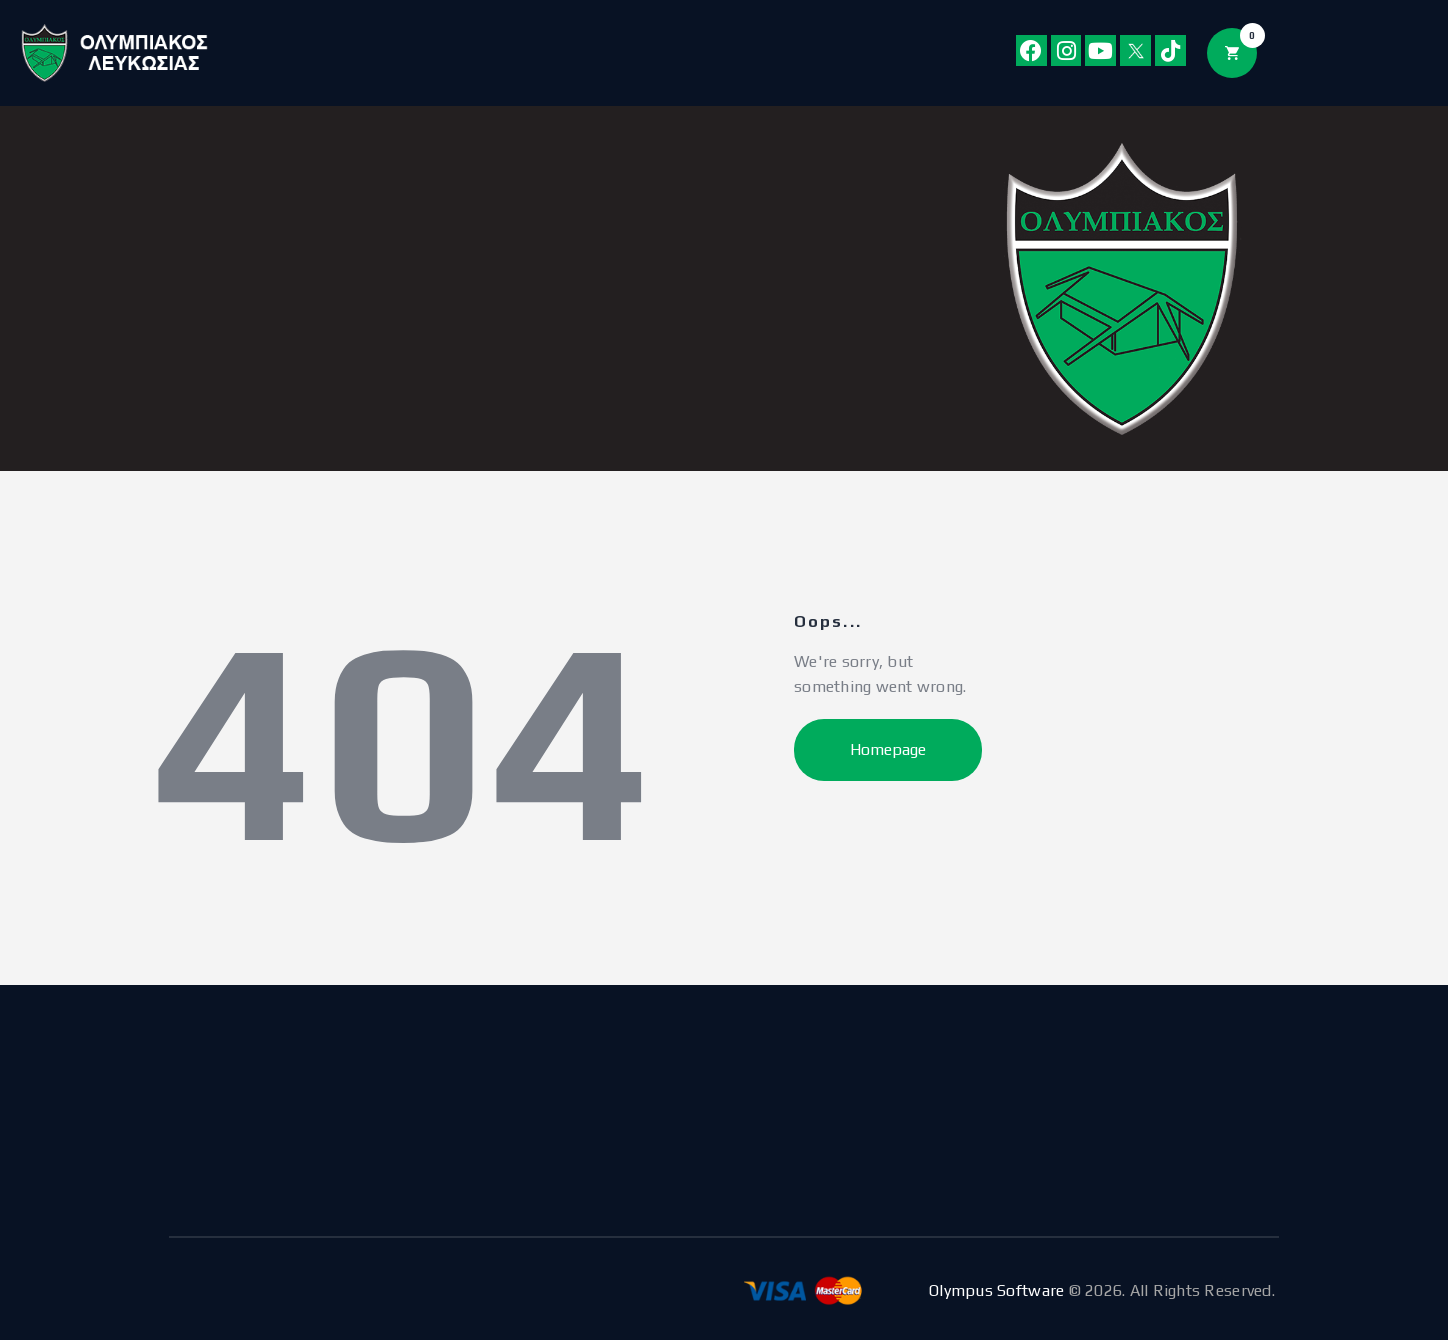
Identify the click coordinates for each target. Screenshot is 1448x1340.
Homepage (888, 749)
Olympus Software (996, 1290)
